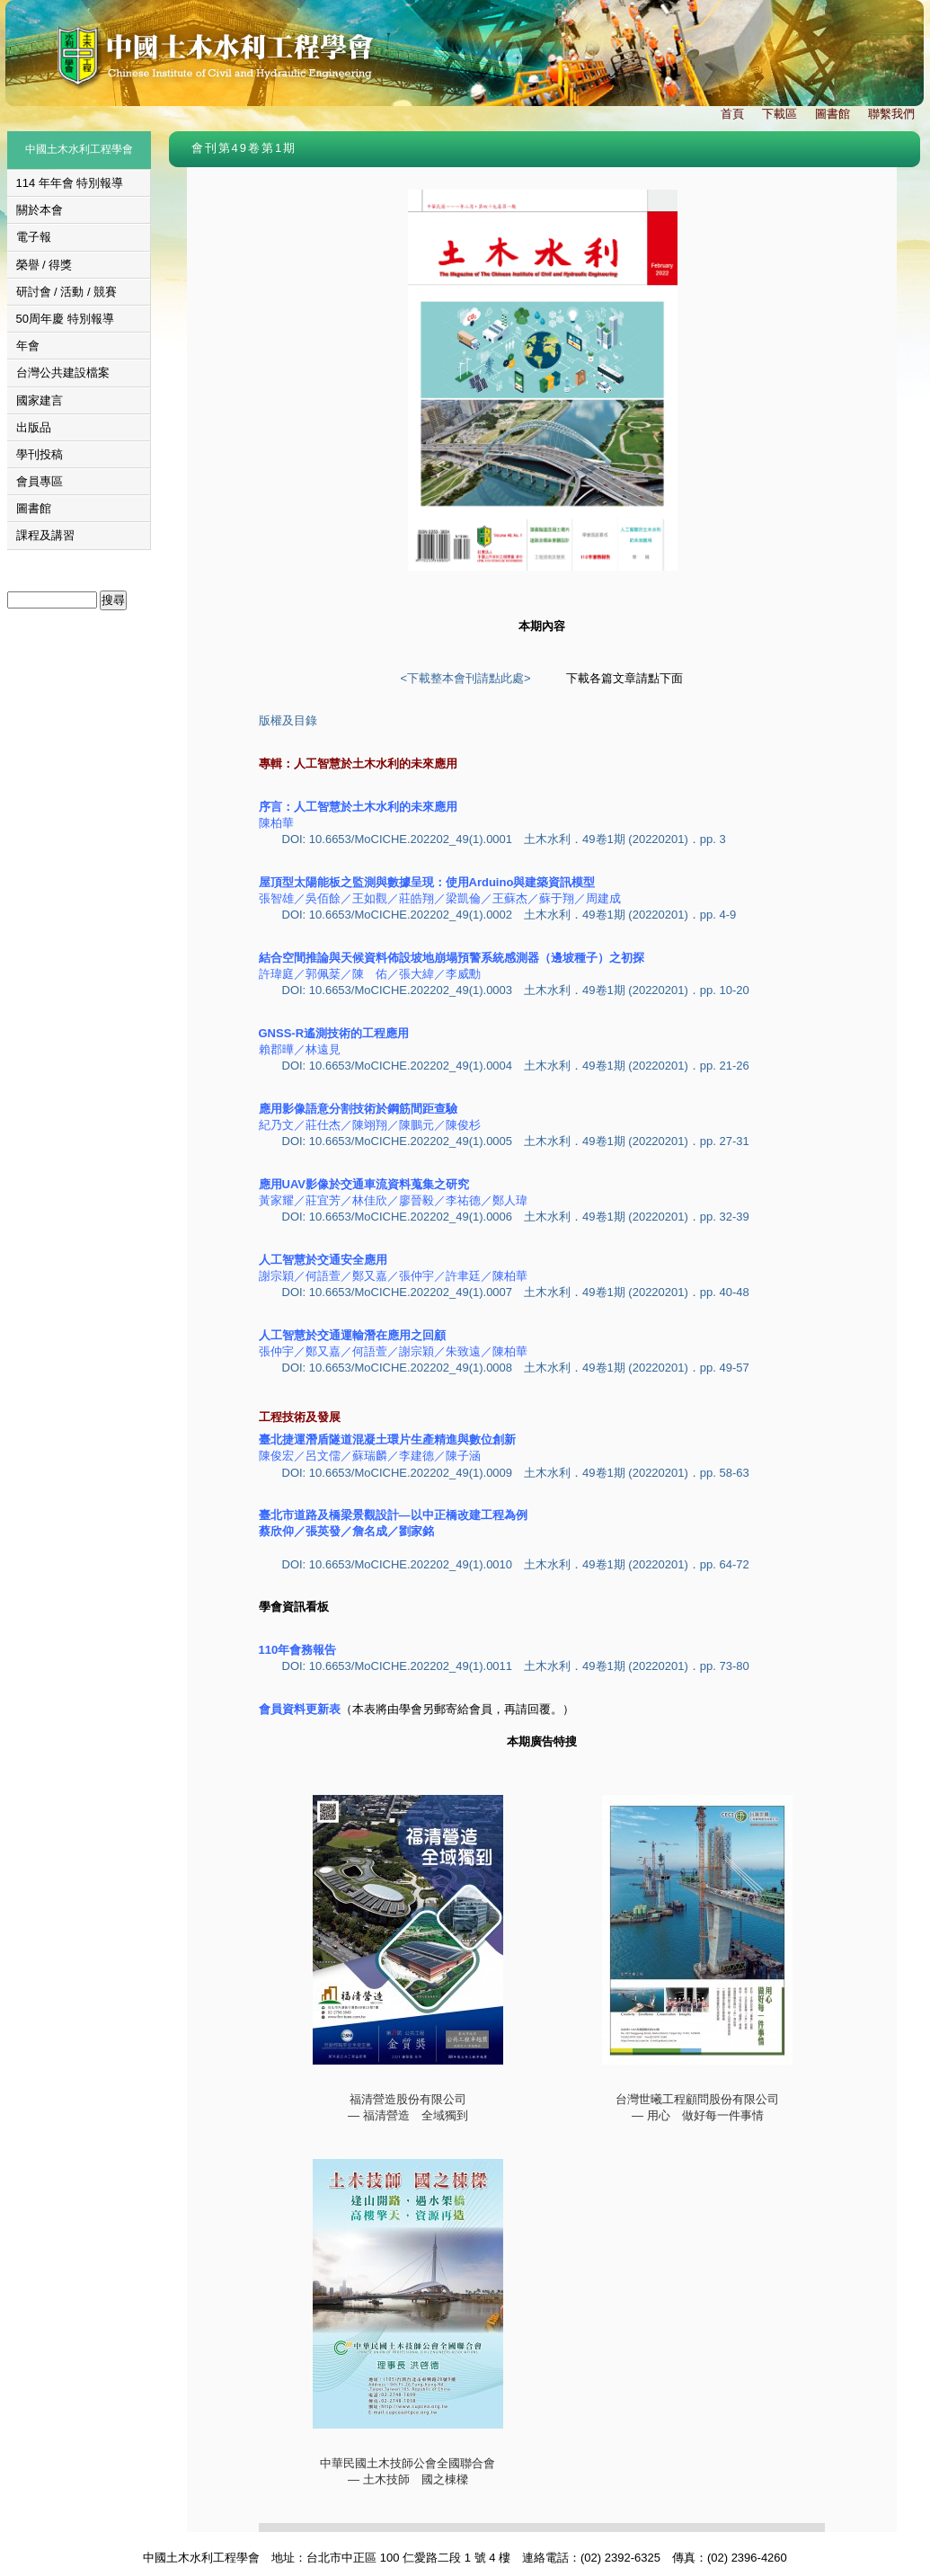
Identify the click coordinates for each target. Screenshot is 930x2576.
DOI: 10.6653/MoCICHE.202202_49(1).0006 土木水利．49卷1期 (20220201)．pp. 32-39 (515, 1216)
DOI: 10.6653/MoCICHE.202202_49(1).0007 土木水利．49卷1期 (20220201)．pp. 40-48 (515, 1292)
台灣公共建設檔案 (63, 372)
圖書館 (832, 113)
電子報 (33, 237)
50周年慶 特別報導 (65, 318)
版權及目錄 (288, 720)
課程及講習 (45, 535)
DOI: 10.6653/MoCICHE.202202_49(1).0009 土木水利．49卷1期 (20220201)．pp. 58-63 (515, 1472)
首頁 (732, 113)
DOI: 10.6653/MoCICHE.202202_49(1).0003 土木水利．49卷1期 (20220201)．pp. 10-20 (515, 990)
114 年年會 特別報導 (70, 183)
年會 (28, 345)
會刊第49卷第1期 (244, 148)
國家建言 (39, 400)
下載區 (779, 113)
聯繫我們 (891, 113)
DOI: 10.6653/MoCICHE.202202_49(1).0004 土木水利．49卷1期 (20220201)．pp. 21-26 (515, 1065)
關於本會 (39, 210)
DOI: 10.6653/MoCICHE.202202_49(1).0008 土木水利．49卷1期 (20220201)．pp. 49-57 (515, 1367)
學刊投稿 (39, 454)
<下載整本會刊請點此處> (465, 678)
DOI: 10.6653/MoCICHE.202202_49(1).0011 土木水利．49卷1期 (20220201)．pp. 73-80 (515, 1666)
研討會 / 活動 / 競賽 (67, 291)
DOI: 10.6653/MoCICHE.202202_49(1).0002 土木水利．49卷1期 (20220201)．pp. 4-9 (509, 914)
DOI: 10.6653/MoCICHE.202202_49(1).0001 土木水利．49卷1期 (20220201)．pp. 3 (504, 839)
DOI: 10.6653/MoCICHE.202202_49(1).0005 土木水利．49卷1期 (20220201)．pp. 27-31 (515, 1141)
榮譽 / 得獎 (44, 264)
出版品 (33, 427)
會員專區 (39, 481)
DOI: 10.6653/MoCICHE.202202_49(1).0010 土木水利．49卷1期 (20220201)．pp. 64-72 (515, 1564)
